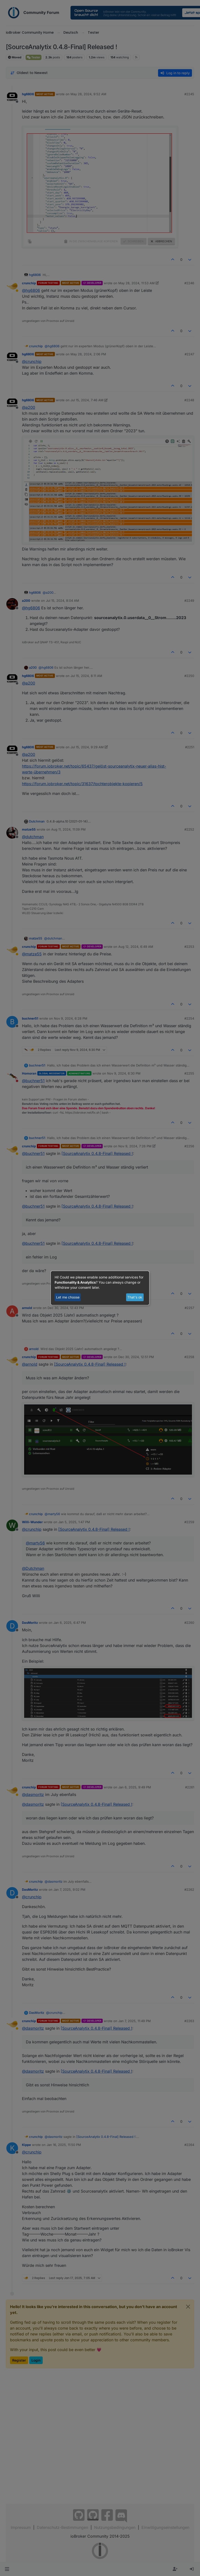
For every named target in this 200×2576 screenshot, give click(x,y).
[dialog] (100, 1288)
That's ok (134, 1297)
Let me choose (68, 1297)
